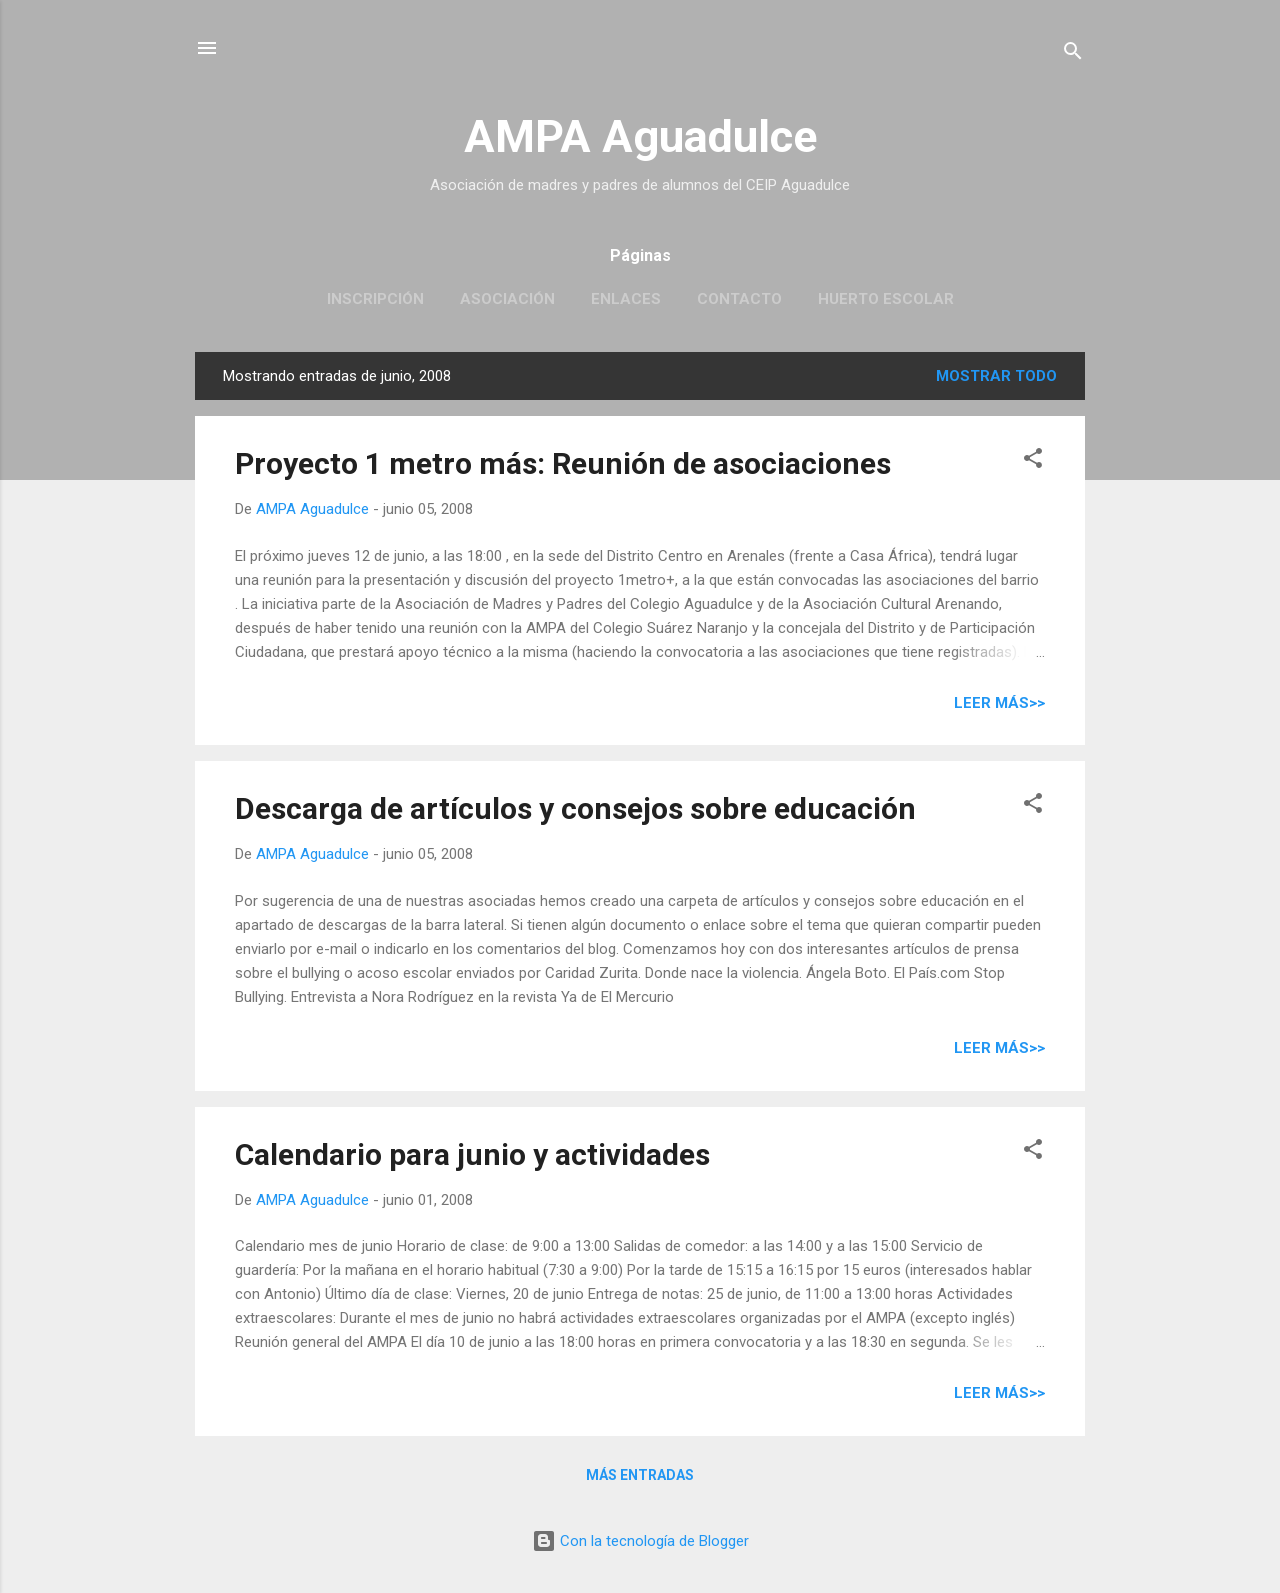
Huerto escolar (886, 299)
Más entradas (640, 1475)
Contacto (739, 299)
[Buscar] (1073, 54)
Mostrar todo (996, 376)
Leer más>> (999, 703)
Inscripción (375, 299)
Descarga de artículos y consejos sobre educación (575, 808)
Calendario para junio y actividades (472, 1154)
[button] (1033, 461)
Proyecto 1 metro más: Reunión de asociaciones (563, 463)
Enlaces (626, 299)
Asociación (507, 299)
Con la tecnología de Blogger (640, 1541)
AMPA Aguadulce (640, 136)
